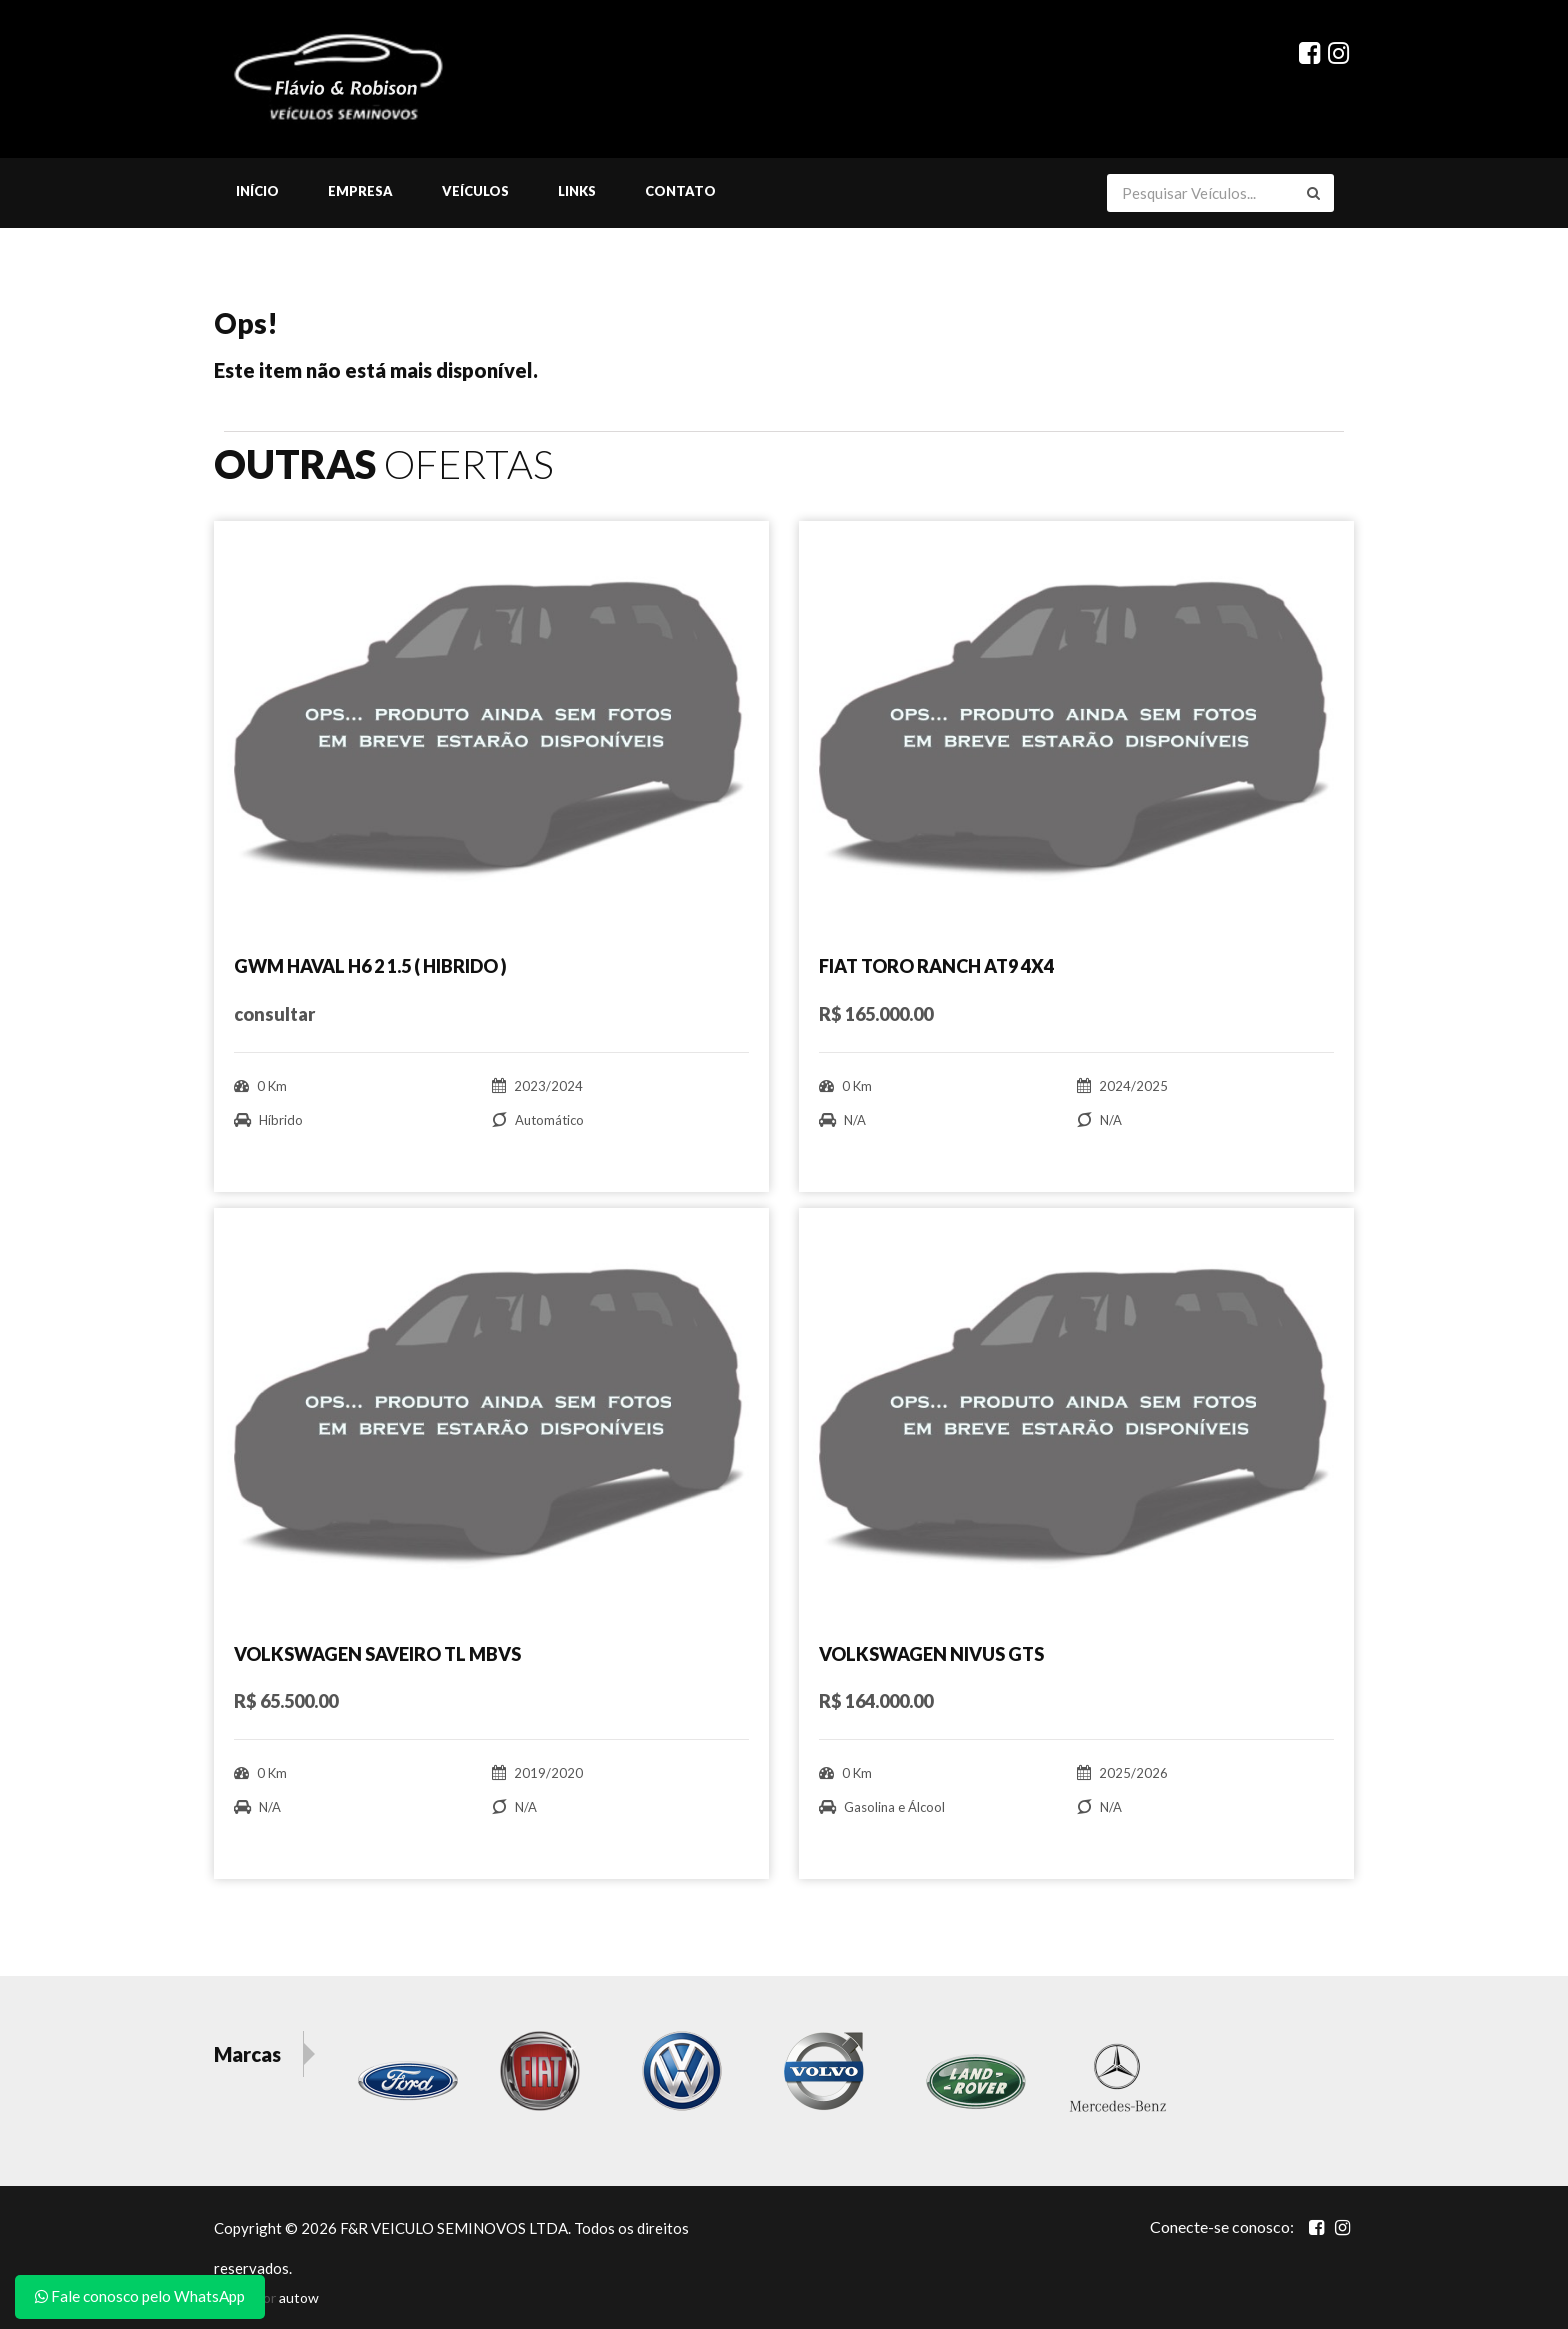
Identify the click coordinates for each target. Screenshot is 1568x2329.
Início (257, 193)
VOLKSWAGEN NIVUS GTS (931, 1654)
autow (299, 2296)
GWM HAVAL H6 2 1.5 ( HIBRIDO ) (370, 968)
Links (577, 193)
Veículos (475, 193)
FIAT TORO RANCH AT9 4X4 (936, 968)
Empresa (360, 193)
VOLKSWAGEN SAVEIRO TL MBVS (377, 1654)
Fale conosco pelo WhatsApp (140, 2296)
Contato (680, 193)
